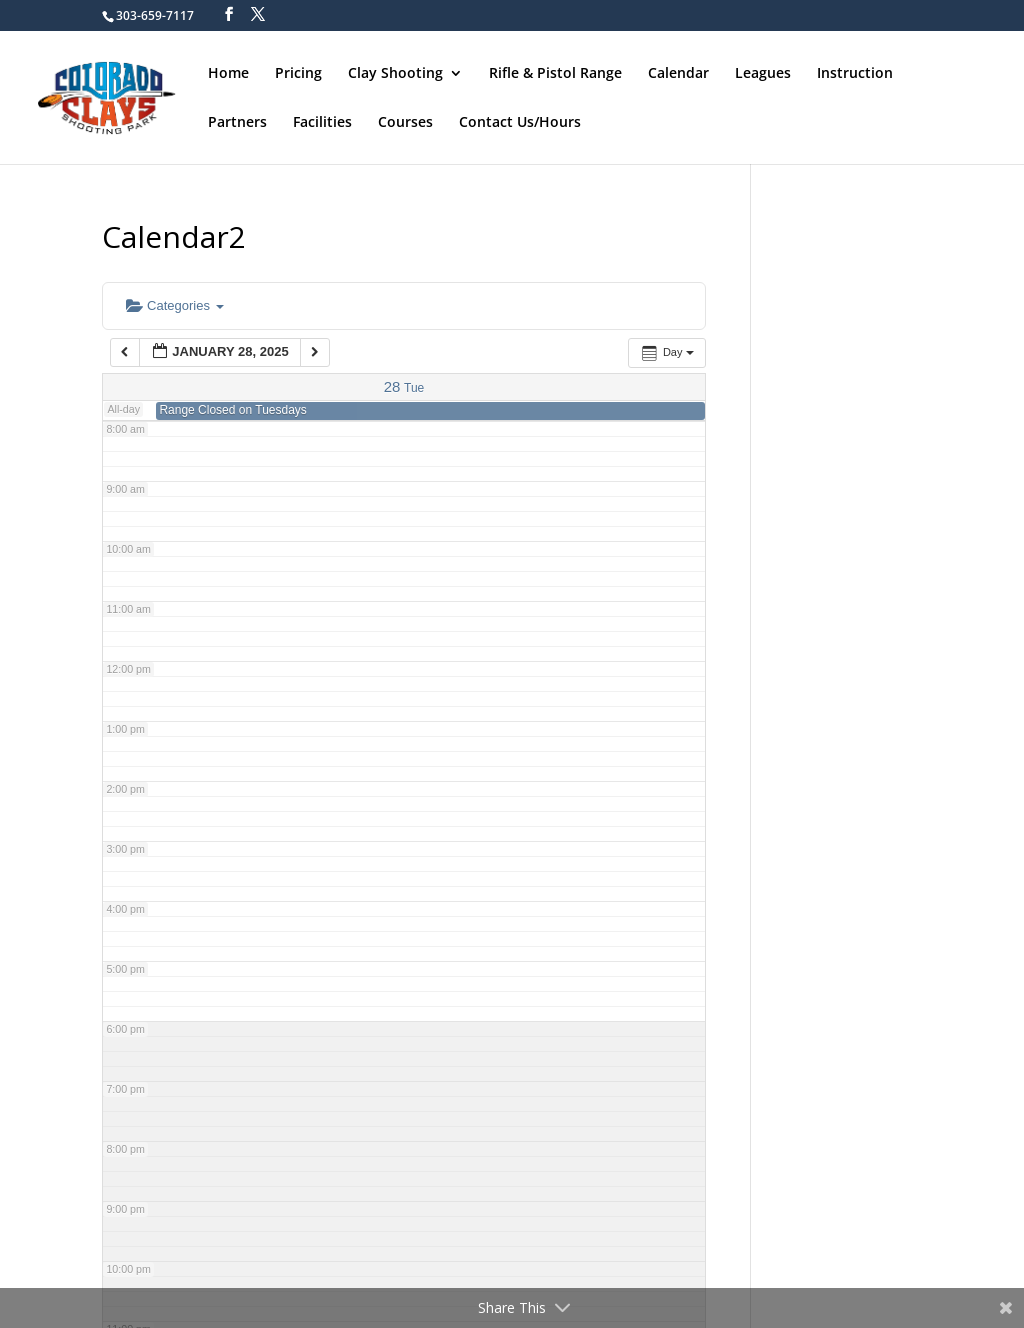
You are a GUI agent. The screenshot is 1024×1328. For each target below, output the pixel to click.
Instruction (855, 72)
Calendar (678, 72)
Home (228, 72)
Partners (237, 121)
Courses (405, 121)
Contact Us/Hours (520, 121)
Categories (174, 305)
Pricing (298, 72)
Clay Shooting (395, 72)
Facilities (322, 121)
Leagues (763, 72)
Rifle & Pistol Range (555, 72)
